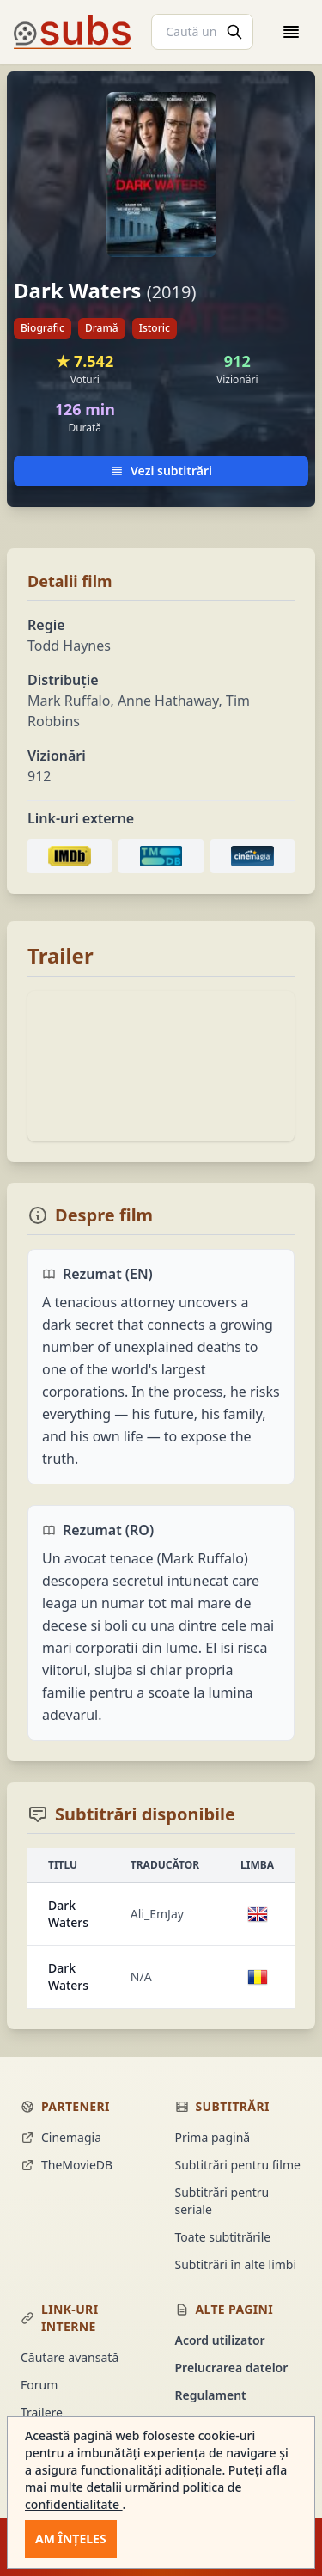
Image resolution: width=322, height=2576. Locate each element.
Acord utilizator (220, 2340)
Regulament (210, 2395)
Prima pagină (213, 2137)
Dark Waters (68, 1913)
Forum (39, 2385)
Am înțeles (70, 2538)
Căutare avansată (69, 2357)
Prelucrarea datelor (232, 2367)
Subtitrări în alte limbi (236, 2264)
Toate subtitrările (223, 2237)
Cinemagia (61, 2137)
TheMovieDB (66, 2165)
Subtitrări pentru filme (238, 2165)
